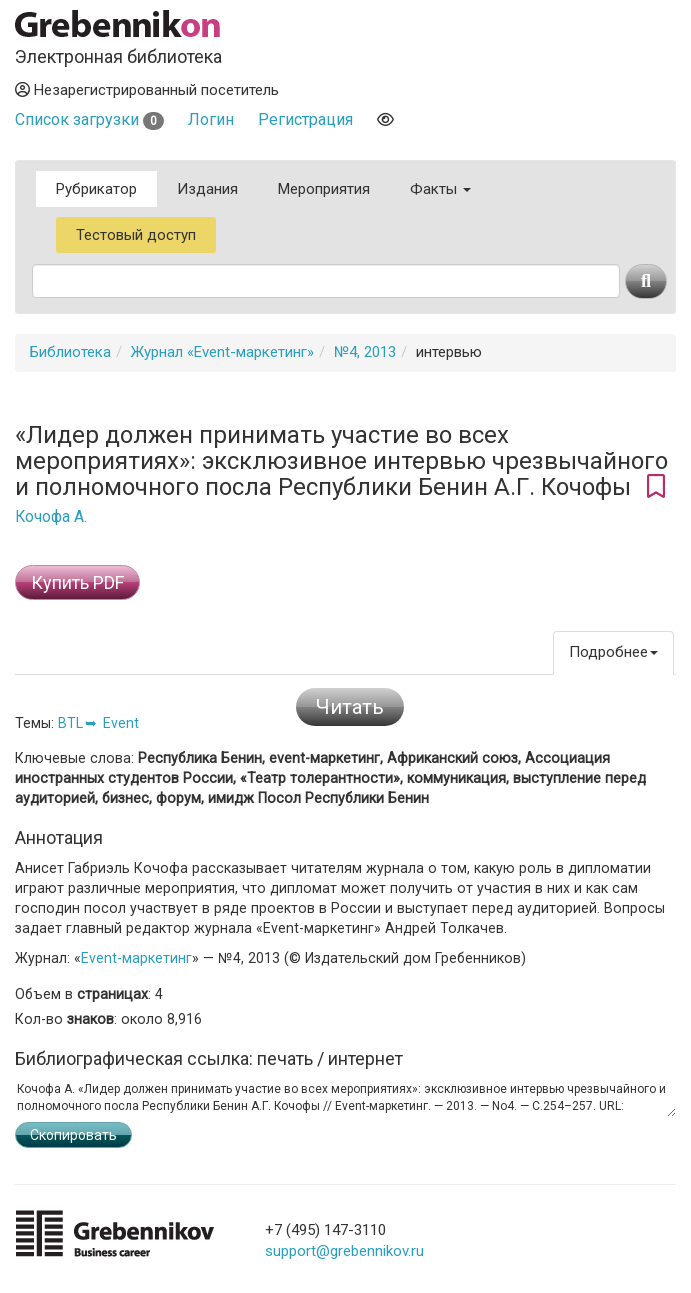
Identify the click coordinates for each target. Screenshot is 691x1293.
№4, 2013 (365, 352)
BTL (70, 723)
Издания (207, 189)
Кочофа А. (51, 517)
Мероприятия (324, 189)
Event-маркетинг (136, 958)
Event (121, 723)
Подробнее (613, 652)
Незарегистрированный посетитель (147, 90)
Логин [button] (211, 119)
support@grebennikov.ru (344, 1251)
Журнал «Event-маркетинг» (222, 352)
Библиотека (70, 352)
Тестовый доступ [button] (136, 235)
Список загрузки (89, 119)
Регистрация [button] (305, 119)
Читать (350, 707)
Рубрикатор (96, 189)
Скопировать (73, 1135)
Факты (440, 189)
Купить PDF (77, 582)
